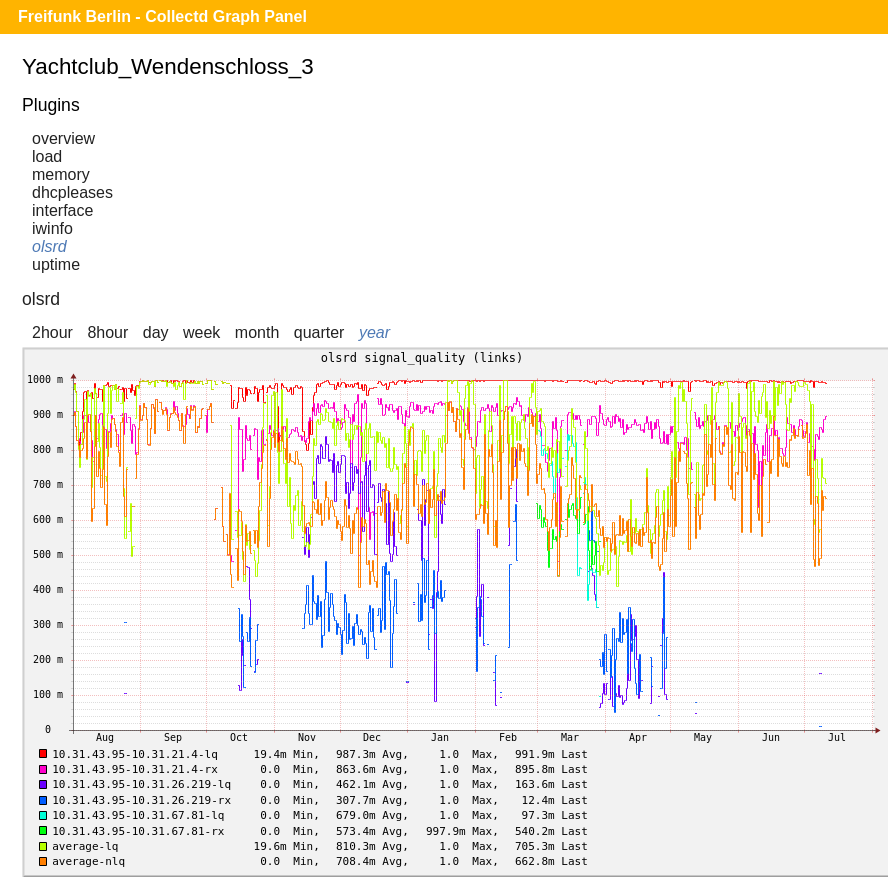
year (374, 332)
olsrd (49, 246)
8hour (107, 332)
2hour (52, 332)
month (257, 332)
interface (62, 210)
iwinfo (52, 228)
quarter (319, 332)
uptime (56, 264)
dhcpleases (72, 192)
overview (63, 138)
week (201, 332)
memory (61, 174)
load (47, 156)
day (156, 332)
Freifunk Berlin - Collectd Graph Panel (162, 16)
